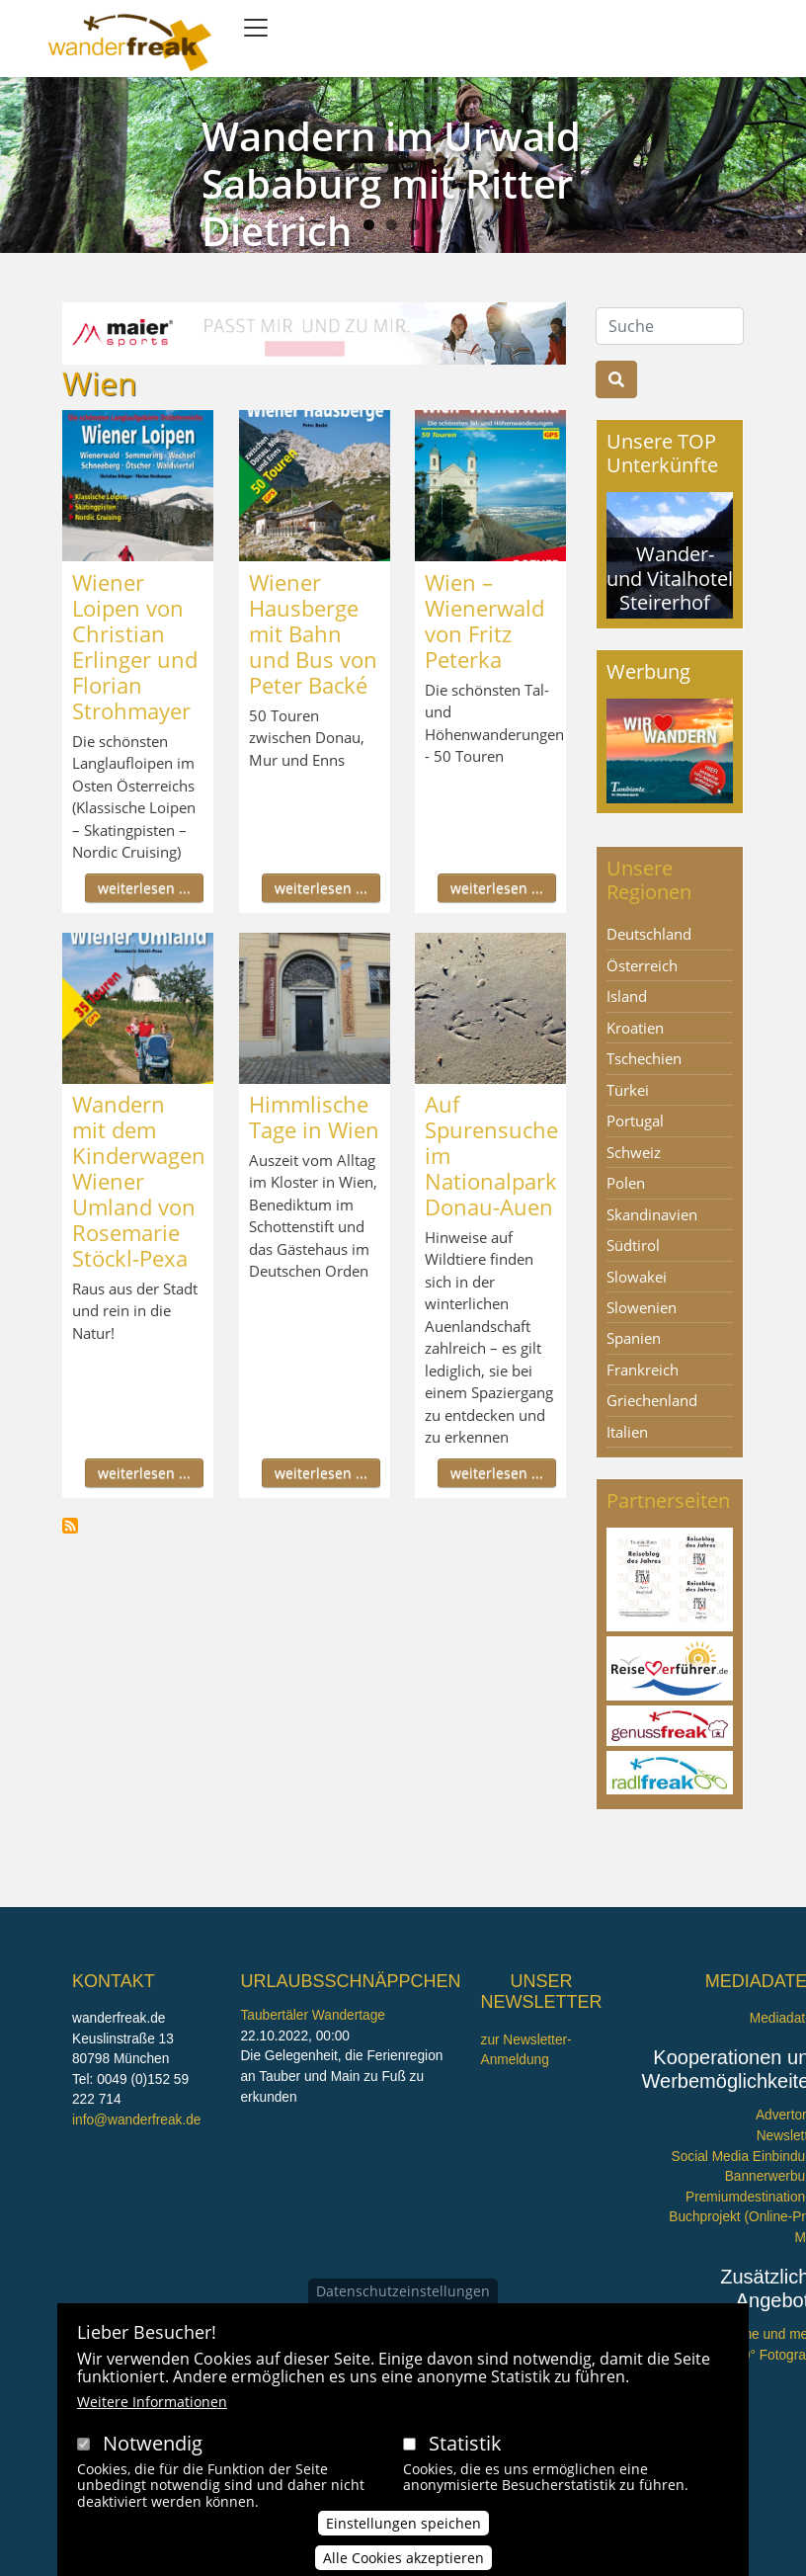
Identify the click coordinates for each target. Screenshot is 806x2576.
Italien (627, 1432)
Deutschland (648, 934)
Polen (625, 1183)
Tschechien (644, 1058)
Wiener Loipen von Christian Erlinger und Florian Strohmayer (135, 646)
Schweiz (633, 1152)
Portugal (635, 1120)
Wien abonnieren (70, 1526)
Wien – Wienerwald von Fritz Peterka (484, 620)
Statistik (465, 2448)
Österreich (642, 965)
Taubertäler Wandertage (312, 2015)
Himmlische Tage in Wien (314, 1116)
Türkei (627, 1090)
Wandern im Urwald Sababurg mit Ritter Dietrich (391, 183)
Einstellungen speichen (403, 2529)
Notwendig (152, 2448)
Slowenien (641, 1307)
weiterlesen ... (144, 887)
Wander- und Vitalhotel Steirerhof (669, 578)
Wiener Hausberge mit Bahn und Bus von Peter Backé (313, 633)
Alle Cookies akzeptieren (403, 2563)
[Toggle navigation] (255, 27)
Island (626, 996)
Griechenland (651, 1400)
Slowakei (636, 1277)
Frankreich (642, 1369)
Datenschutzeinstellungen (403, 2295)
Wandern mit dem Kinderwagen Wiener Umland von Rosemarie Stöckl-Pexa (138, 1181)
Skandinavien (651, 1214)
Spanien (633, 1338)
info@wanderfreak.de (136, 2120)
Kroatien (635, 1028)
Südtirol (633, 1245)
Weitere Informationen (152, 2406)
